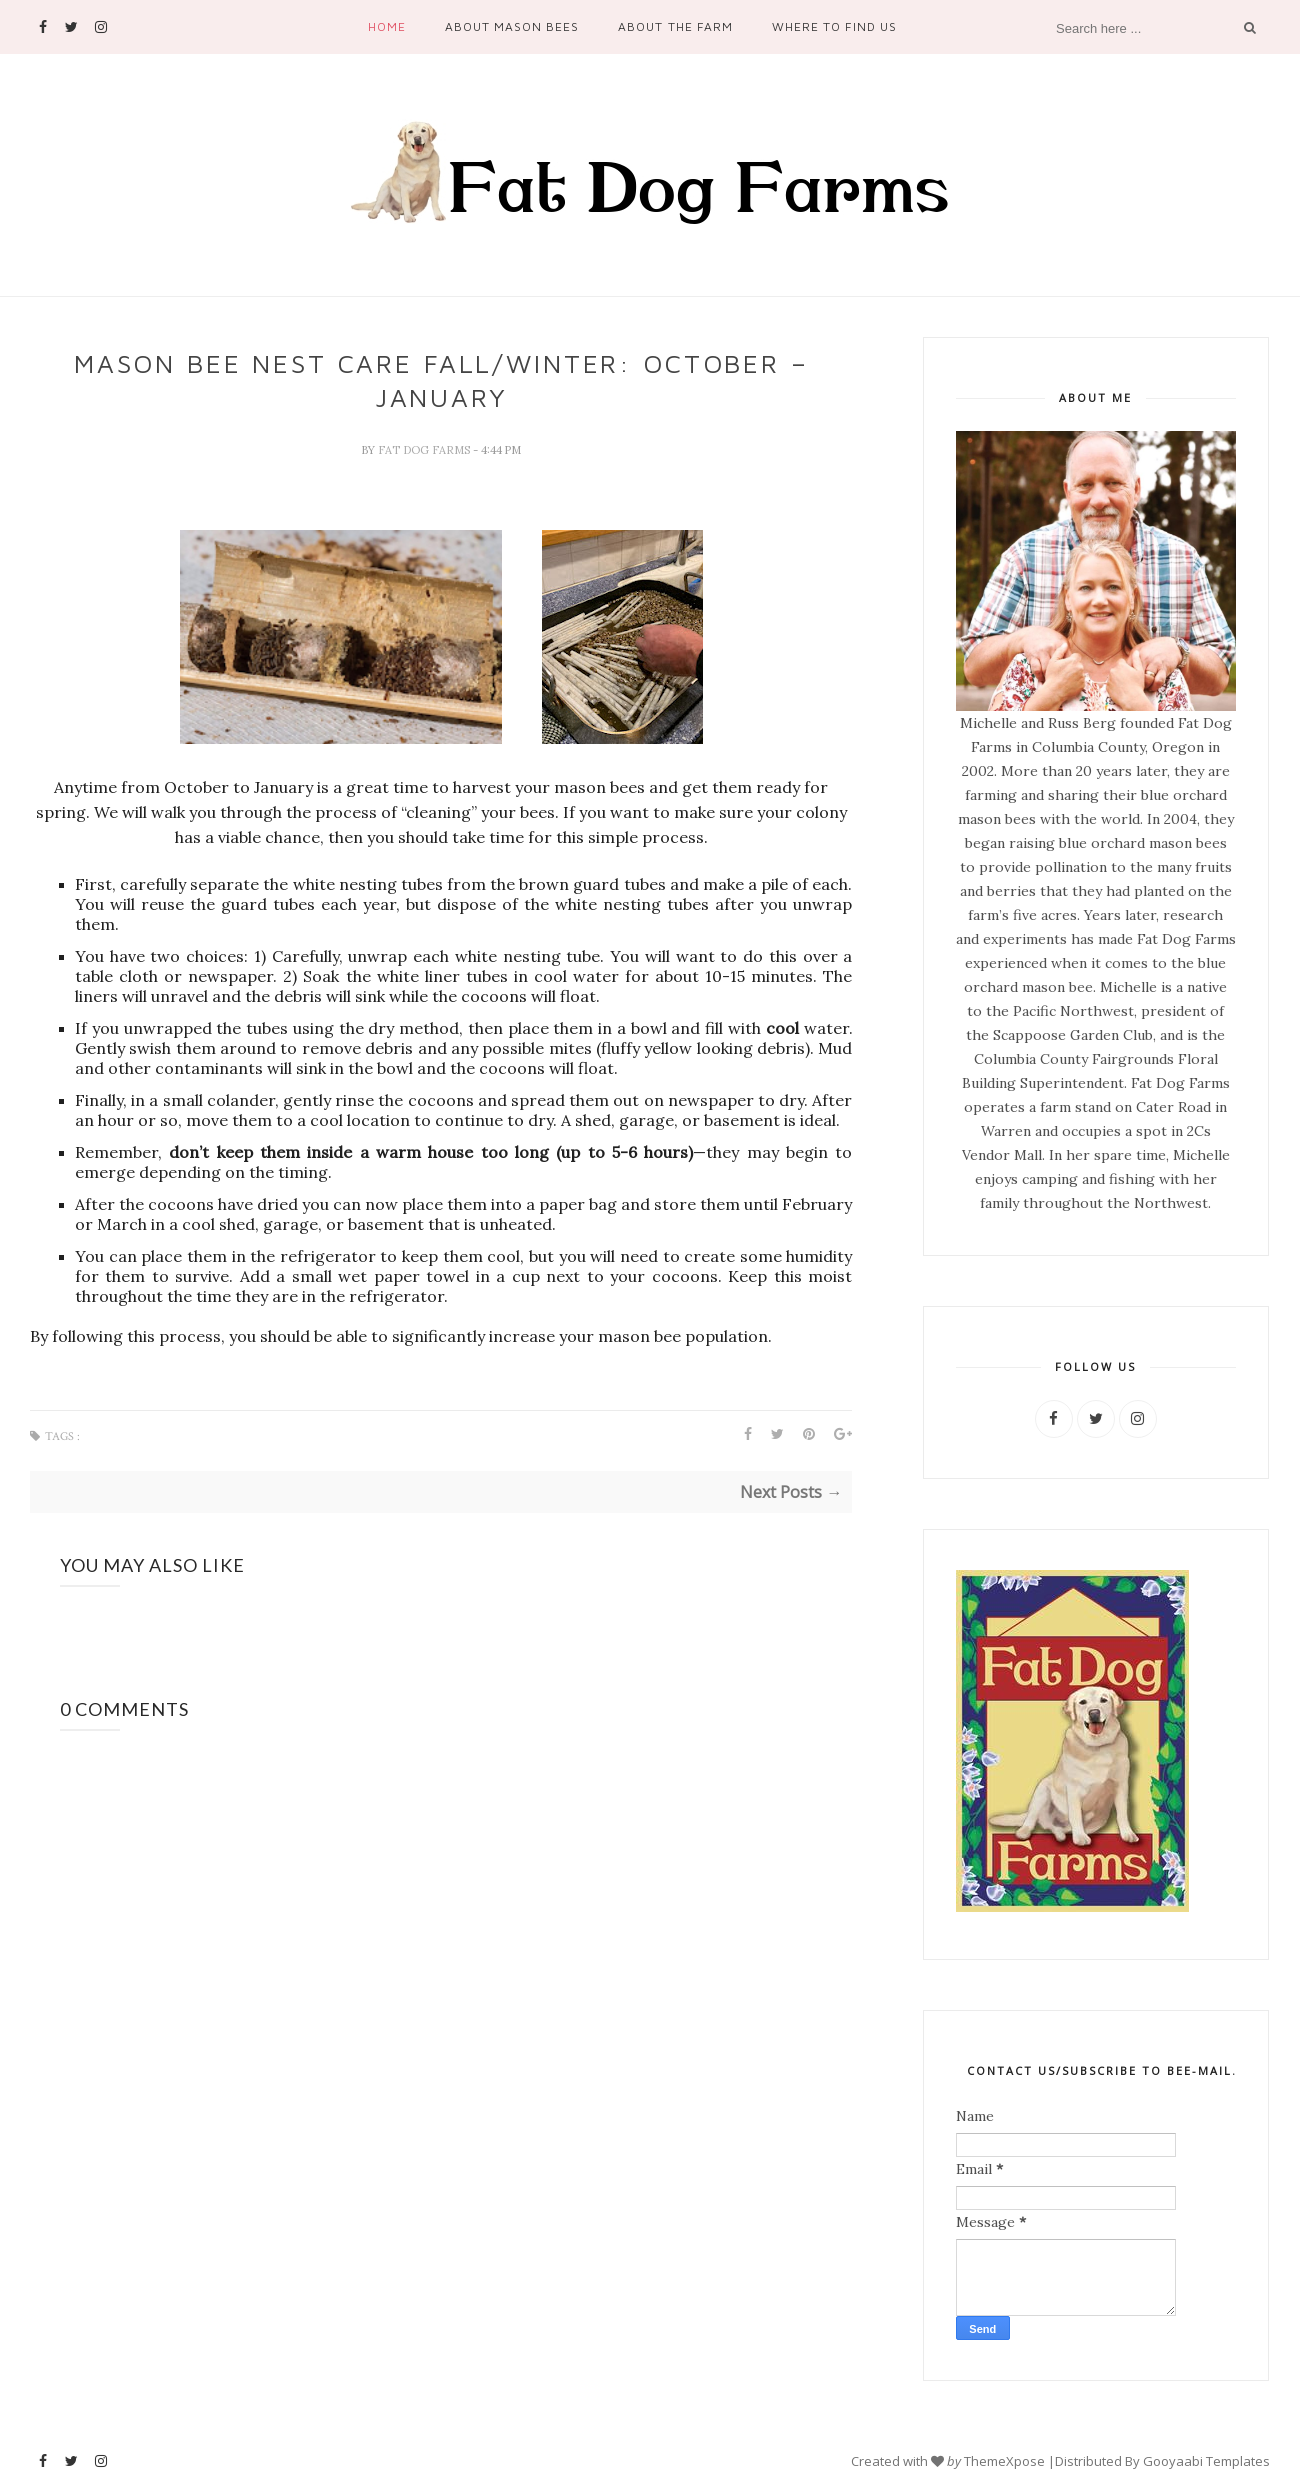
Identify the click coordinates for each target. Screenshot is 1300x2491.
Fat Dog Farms (425, 450)
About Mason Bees (512, 26)
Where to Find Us (834, 26)
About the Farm (675, 26)
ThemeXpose (1004, 2461)
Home (387, 26)
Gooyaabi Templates (1206, 2461)
